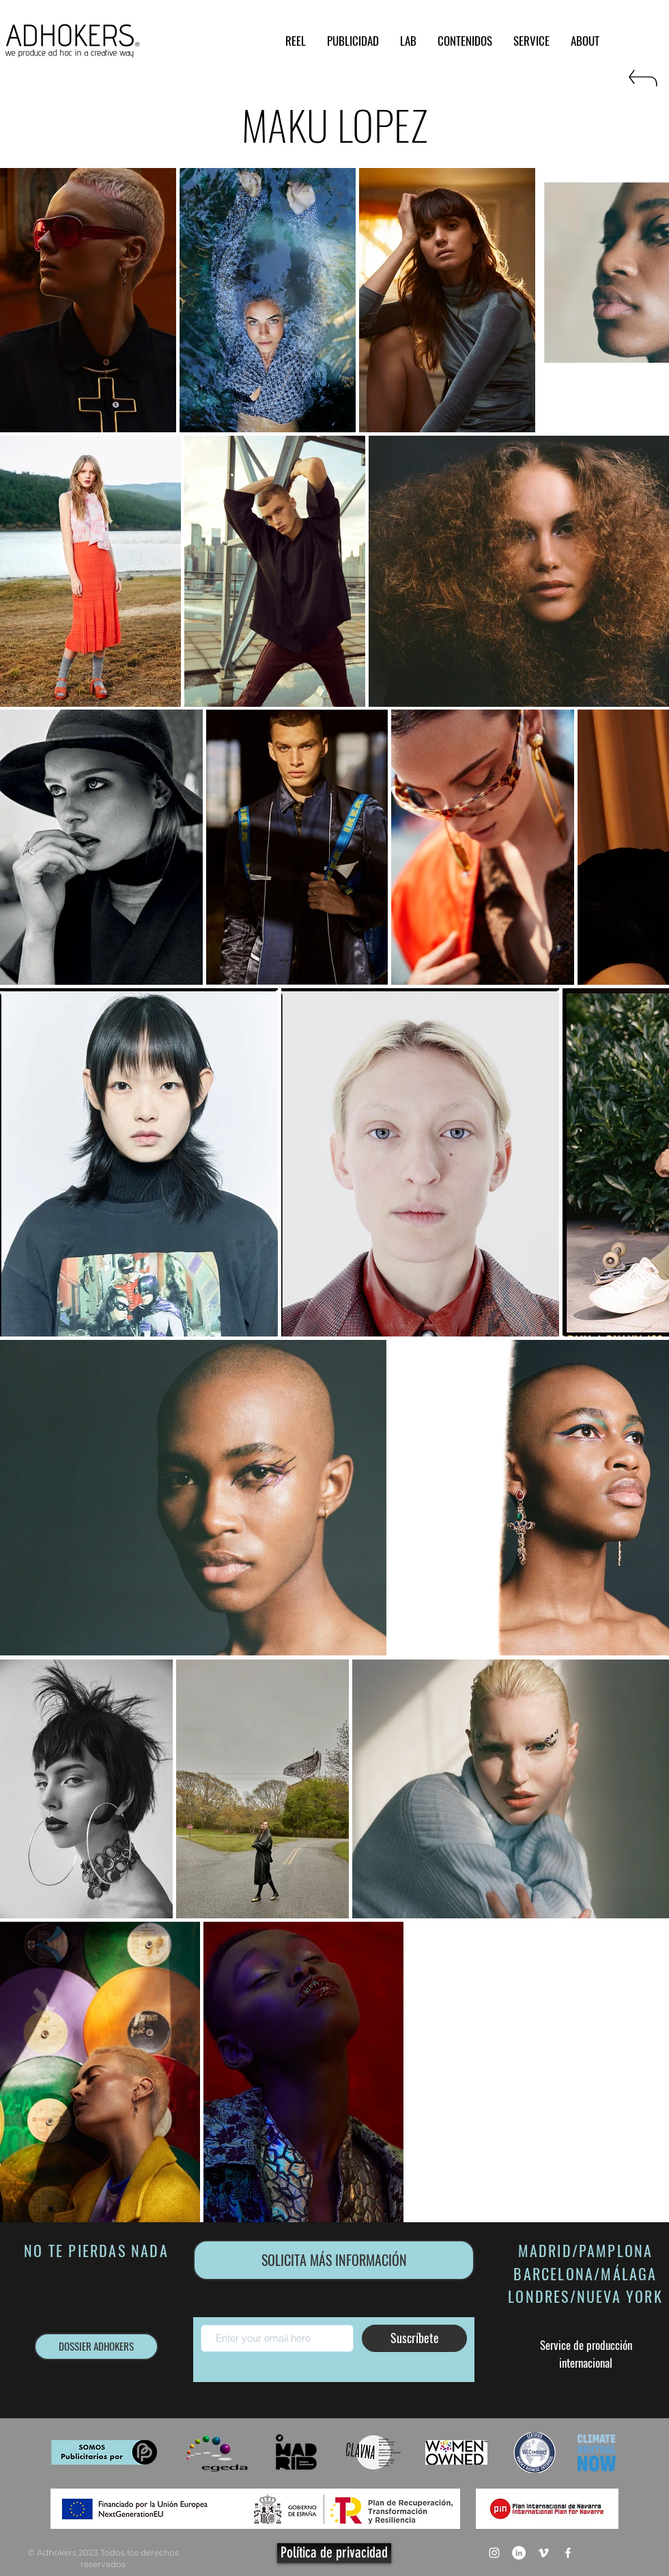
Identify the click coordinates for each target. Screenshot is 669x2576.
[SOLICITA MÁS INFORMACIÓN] (333, 2260)
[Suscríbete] (414, 2338)
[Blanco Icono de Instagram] (494, 2553)
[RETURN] (641, 84)
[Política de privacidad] (334, 2553)
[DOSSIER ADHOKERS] (96, 2346)
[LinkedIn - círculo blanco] (519, 2553)
